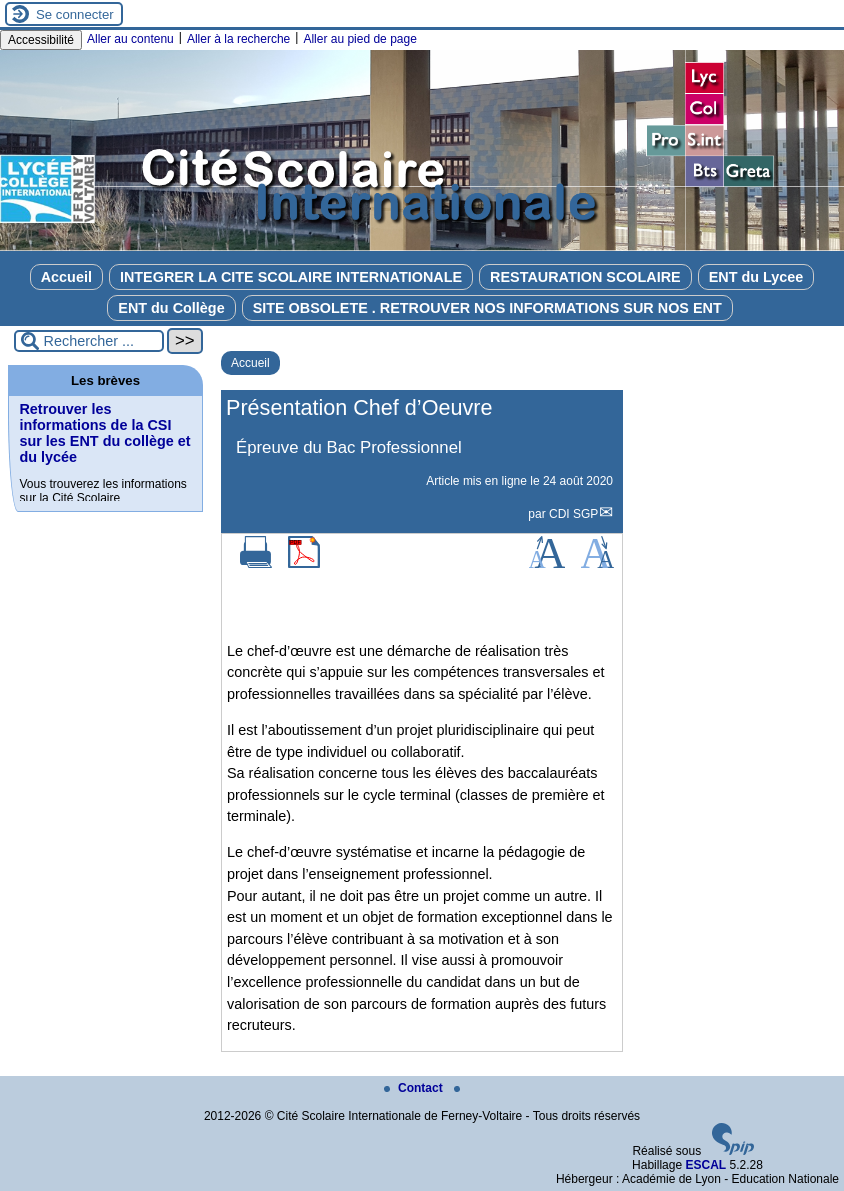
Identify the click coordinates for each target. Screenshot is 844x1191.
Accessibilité (41, 40)
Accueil (66, 277)
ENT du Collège (171, 308)
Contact (415, 1088)
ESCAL (705, 1165)
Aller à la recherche (238, 39)
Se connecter (75, 14)
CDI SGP (573, 514)
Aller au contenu (130, 39)
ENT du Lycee (756, 277)
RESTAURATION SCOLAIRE (585, 277)
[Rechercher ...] (89, 341)
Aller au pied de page (359, 39)
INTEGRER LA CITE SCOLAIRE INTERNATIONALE (291, 277)
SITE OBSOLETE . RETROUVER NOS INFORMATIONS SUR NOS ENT (487, 308)
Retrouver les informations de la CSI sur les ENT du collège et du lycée (104, 433)
